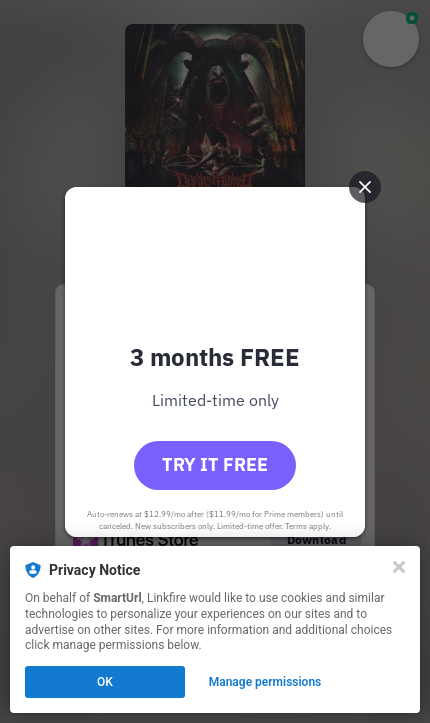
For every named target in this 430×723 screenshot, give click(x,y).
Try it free (215, 464)
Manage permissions (265, 682)
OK (105, 682)
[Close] (399, 567)
